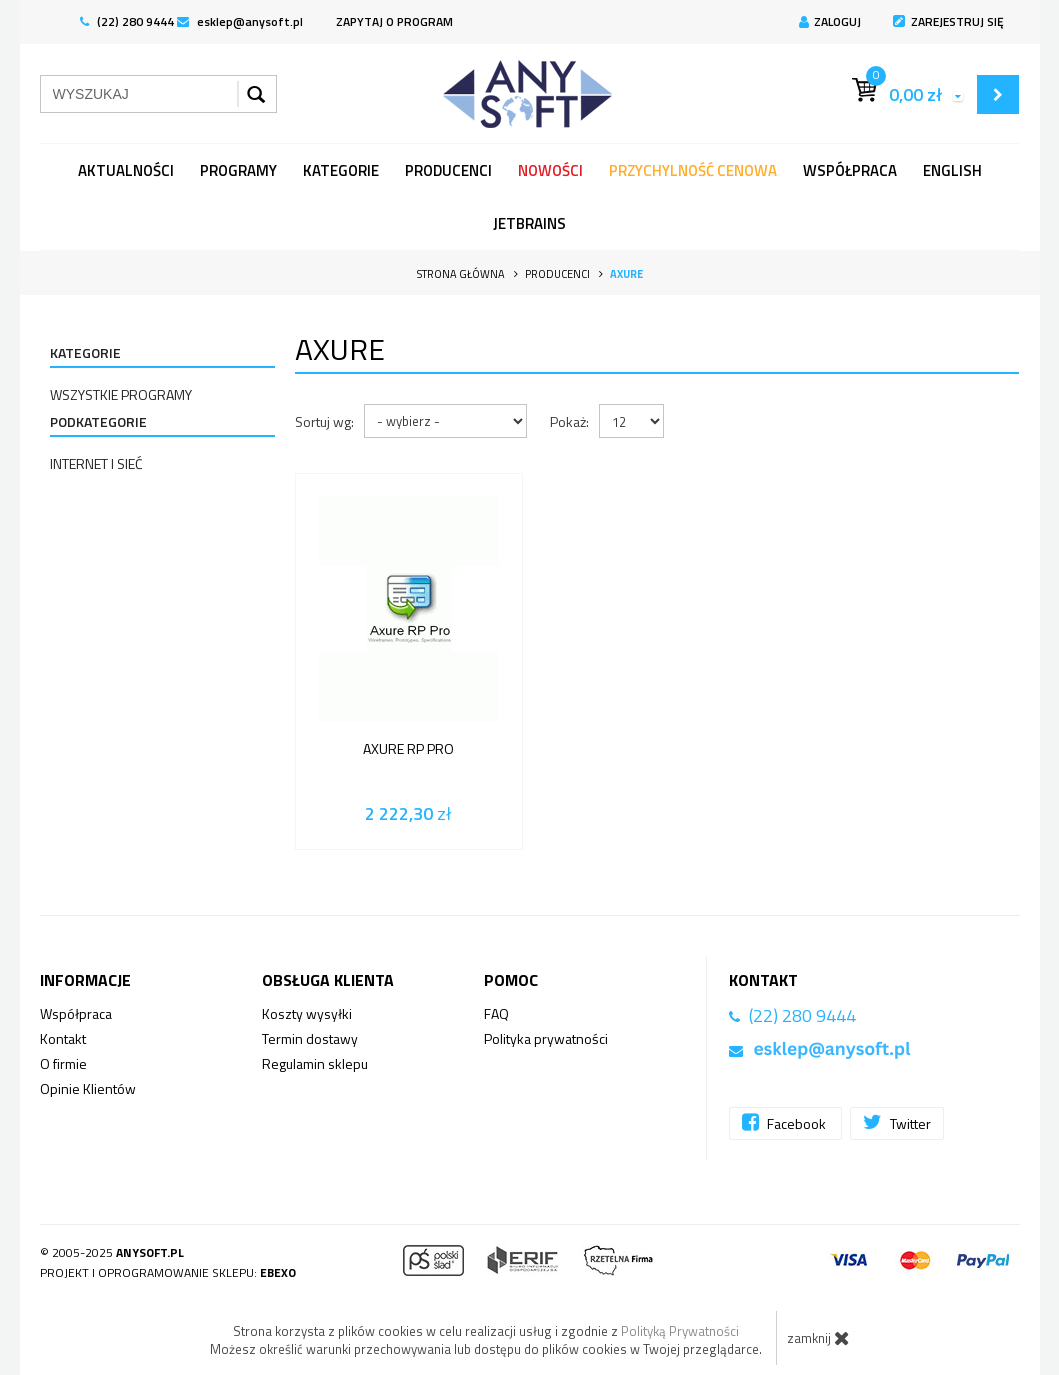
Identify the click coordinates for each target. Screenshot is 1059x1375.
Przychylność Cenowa (693, 170)
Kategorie (341, 170)
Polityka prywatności (546, 1038)
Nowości (550, 170)
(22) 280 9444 (127, 21)
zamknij (818, 1338)
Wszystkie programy (121, 394)
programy (238, 170)
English (952, 170)
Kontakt (63, 1038)
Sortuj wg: (324, 421)
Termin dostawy (310, 1038)
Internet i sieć (96, 463)
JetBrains (529, 223)
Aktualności (126, 170)
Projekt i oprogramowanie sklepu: (168, 1272)
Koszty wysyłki (307, 1013)
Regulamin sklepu (315, 1063)
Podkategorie (98, 421)
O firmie (63, 1063)
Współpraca (850, 170)
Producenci (448, 170)
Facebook (785, 1122)
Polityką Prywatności (680, 1331)
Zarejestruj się (948, 21)
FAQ (496, 1013)
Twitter (897, 1122)
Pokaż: (569, 421)
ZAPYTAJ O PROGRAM (394, 21)
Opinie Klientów (88, 1088)
